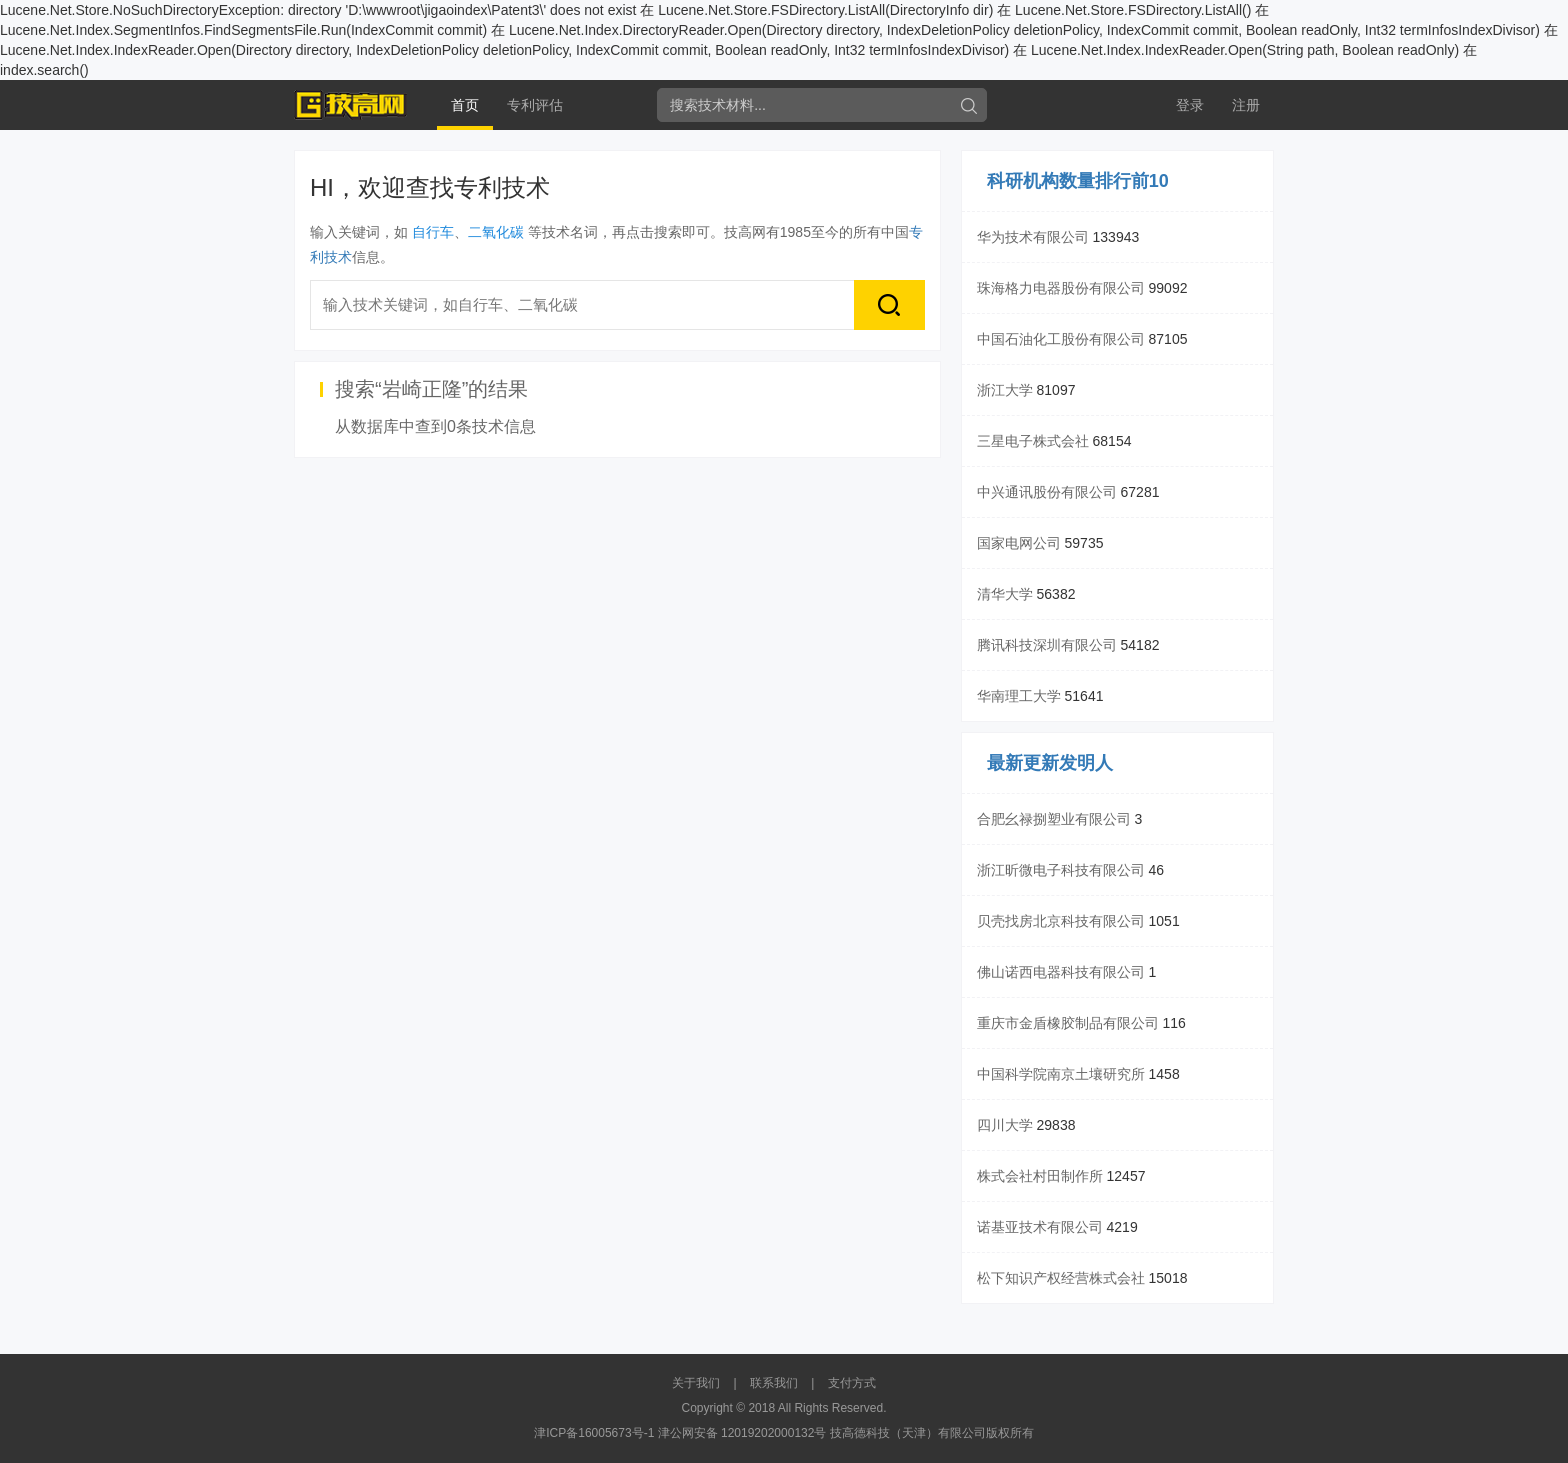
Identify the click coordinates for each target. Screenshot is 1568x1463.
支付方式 (852, 1383)
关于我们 (696, 1383)
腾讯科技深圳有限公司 (1047, 645)
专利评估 (535, 105)
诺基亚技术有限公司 (1040, 1227)
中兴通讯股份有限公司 (1047, 492)
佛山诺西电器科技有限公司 (1061, 972)
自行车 (433, 232)
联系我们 (774, 1383)
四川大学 (1005, 1125)
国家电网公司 (1019, 543)
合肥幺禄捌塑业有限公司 (1054, 819)
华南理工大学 (1019, 696)
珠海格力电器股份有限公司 (1061, 288)
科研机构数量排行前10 (1078, 181)
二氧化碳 (496, 232)
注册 (1246, 105)
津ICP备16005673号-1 (594, 1433)
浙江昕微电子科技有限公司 (1061, 870)
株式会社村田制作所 (1040, 1176)
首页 (465, 105)
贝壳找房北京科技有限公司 (1061, 921)
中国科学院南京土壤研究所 (1061, 1074)
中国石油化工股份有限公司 (1061, 339)
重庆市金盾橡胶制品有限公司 (1068, 1023)
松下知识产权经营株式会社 (1061, 1278)
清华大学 (1005, 594)
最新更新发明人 (1050, 763)
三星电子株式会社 (1033, 441)
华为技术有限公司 (1033, 237)
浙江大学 (1005, 390)
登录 (1190, 105)
